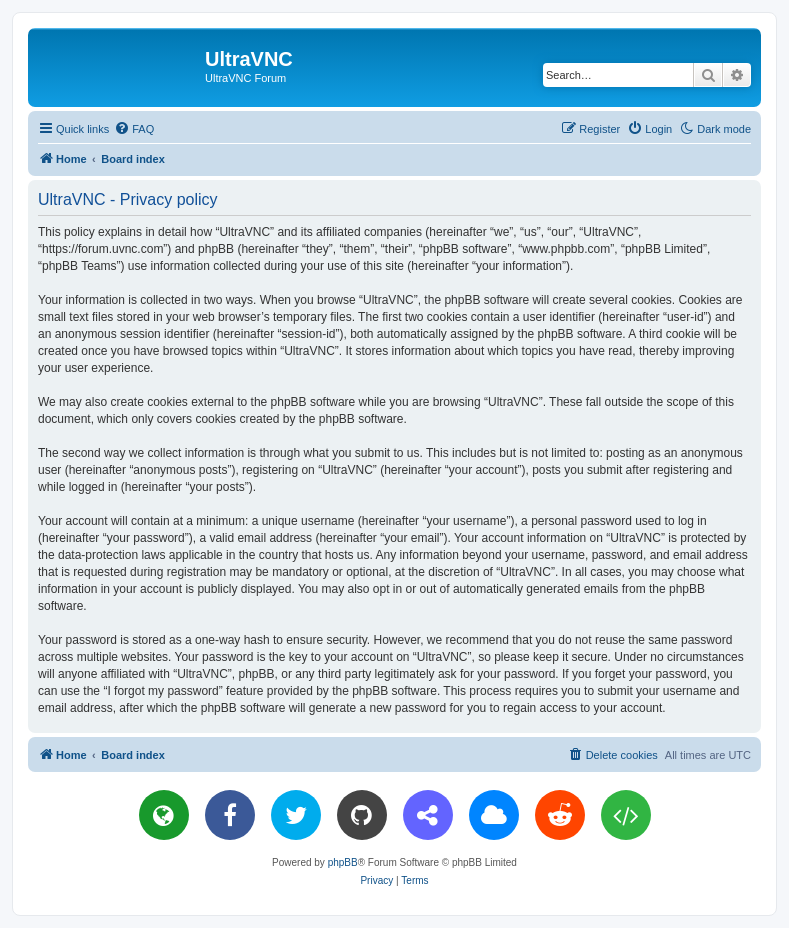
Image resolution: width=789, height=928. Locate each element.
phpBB (343, 862)
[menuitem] (134, 129)
